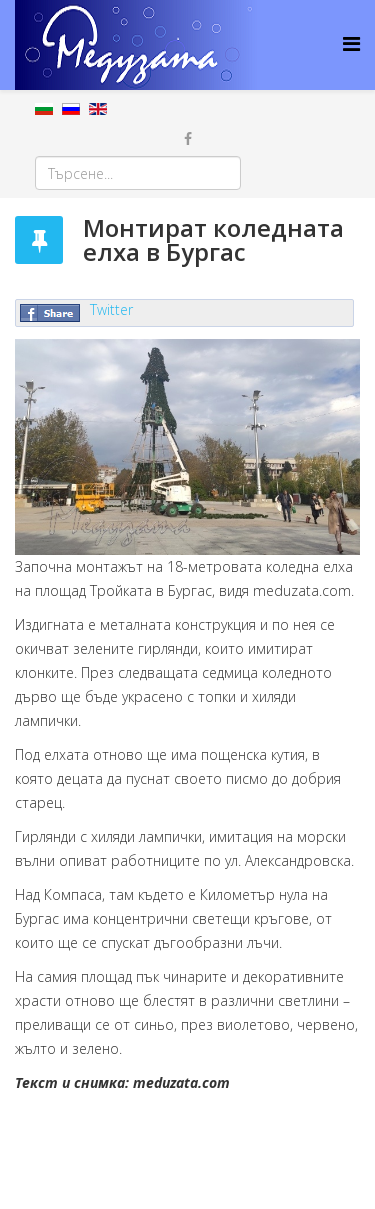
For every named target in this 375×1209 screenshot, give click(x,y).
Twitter (111, 309)
